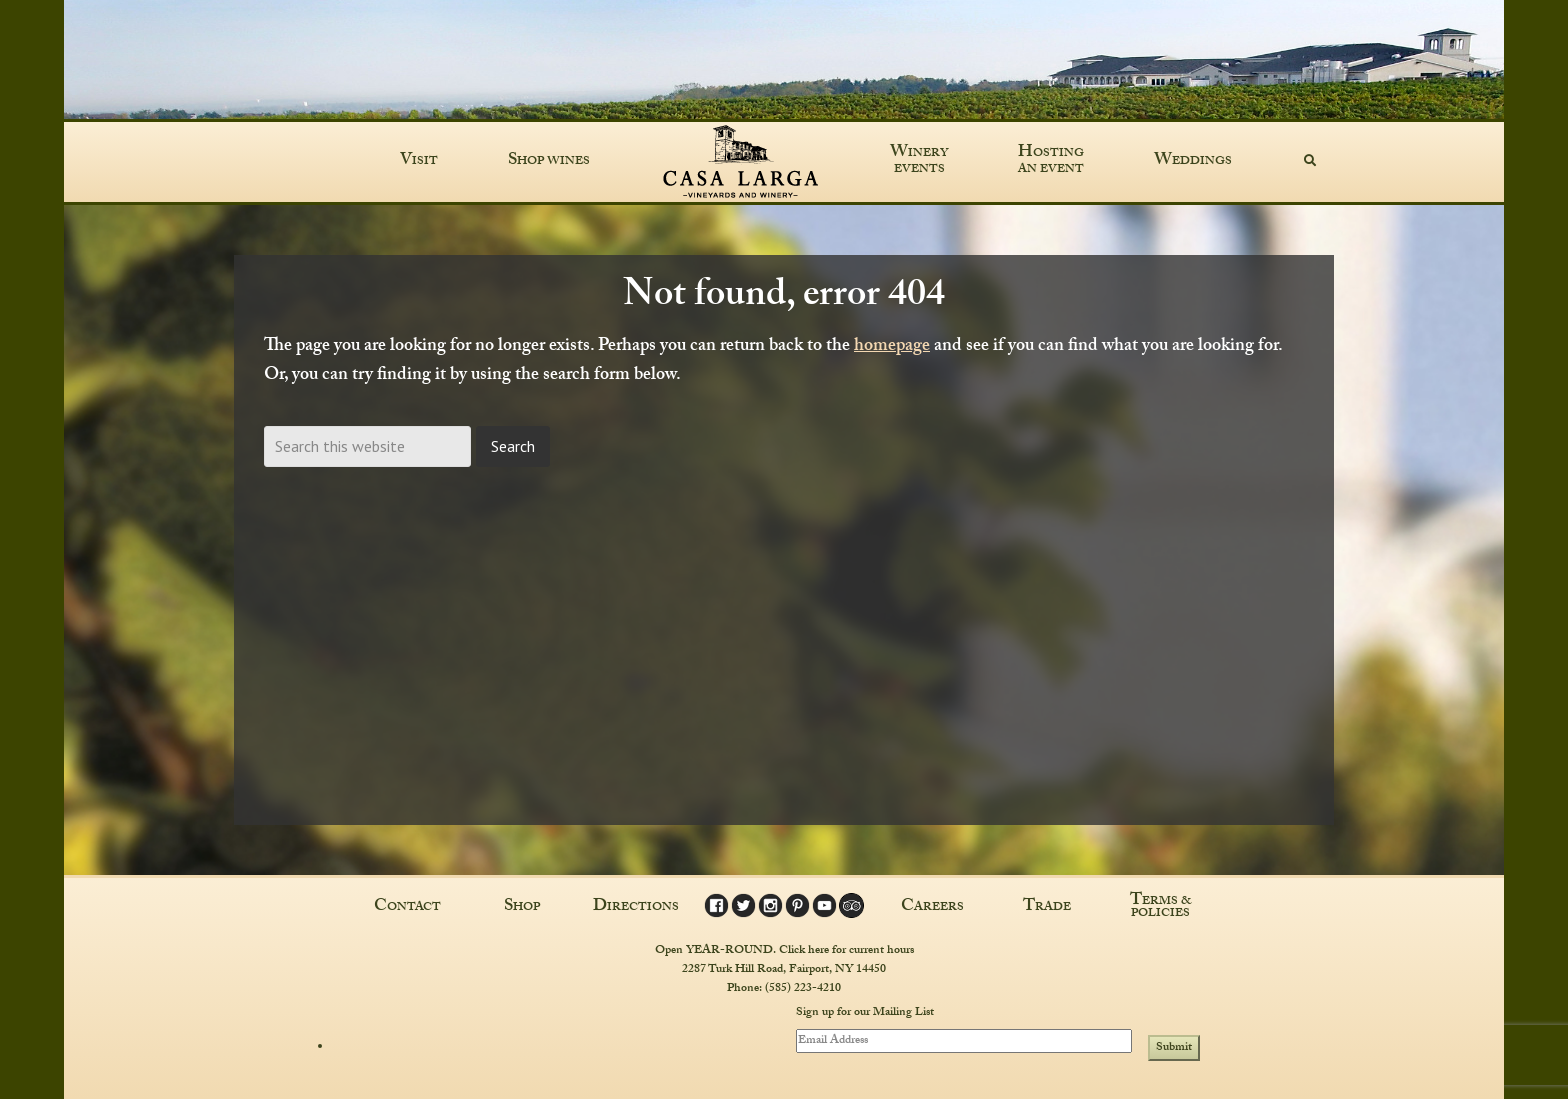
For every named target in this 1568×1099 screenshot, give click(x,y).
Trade (1047, 908)
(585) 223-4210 (803, 989)
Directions (636, 908)
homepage (892, 347)
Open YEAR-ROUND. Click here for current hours (784, 951)
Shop (522, 908)
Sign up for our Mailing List (865, 1014)
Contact (407, 908)
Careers (932, 908)
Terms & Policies (1161, 908)
